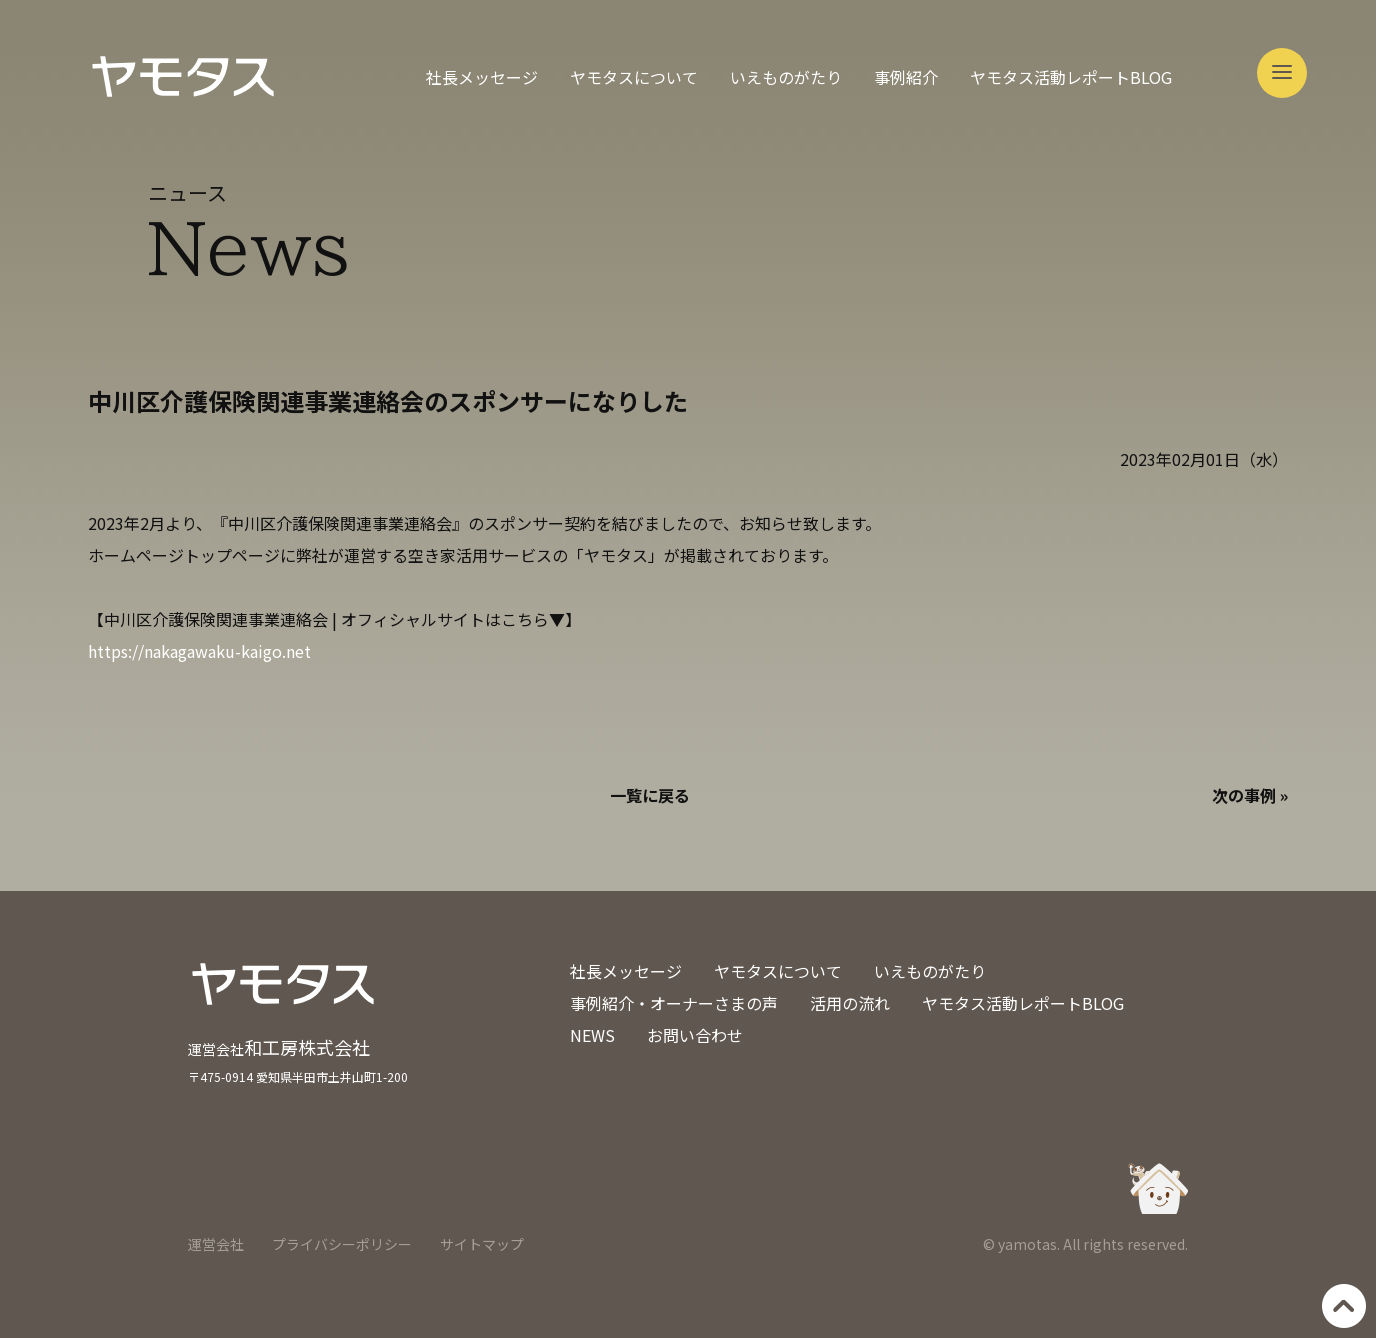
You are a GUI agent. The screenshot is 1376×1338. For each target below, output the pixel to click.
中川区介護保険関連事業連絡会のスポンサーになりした (388, 400)
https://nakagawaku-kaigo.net (199, 651)
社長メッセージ (482, 77)
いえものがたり (786, 77)
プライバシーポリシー (342, 1244)
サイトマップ (482, 1244)
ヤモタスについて (634, 77)
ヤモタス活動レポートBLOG (1071, 77)
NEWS (592, 1035)
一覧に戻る (650, 795)
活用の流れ (850, 1003)
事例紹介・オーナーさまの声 (674, 1003)
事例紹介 (906, 77)
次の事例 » (1250, 795)
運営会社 (216, 1244)
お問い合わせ (695, 1035)
